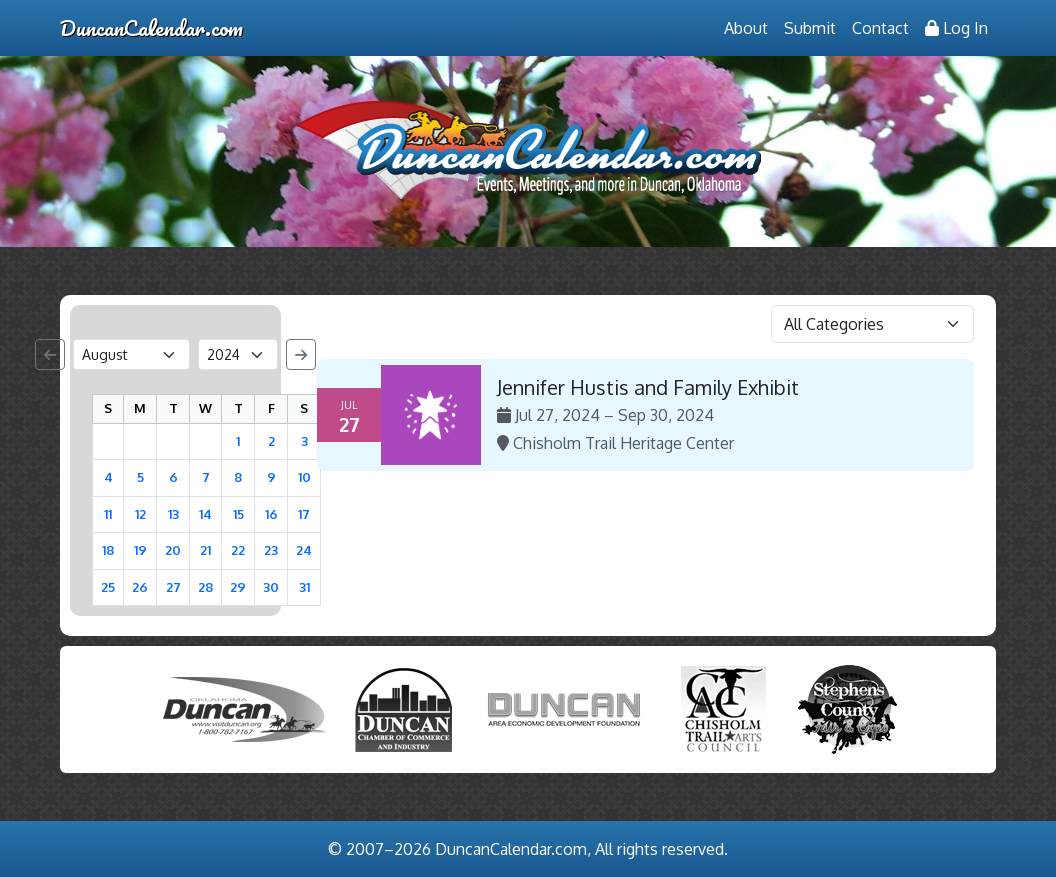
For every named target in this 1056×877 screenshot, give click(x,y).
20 (173, 550)
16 (271, 514)
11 (108, 514)
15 (238, 514)
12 (140, 514)
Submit (810, 28)
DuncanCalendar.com (151, 27)
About (746, 28)
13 (173, 514)
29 (238, 587)
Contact (880, 28)
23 (271, 550)
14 (205, 514)
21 (205, 550)
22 (238, 550)
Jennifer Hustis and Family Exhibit (648, 387)
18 (108, 550)
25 (108, 587)
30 (271, 587)
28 (205, 587)
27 (173, 587)
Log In (956, 28)
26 (140, 587)
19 (140, 550)
